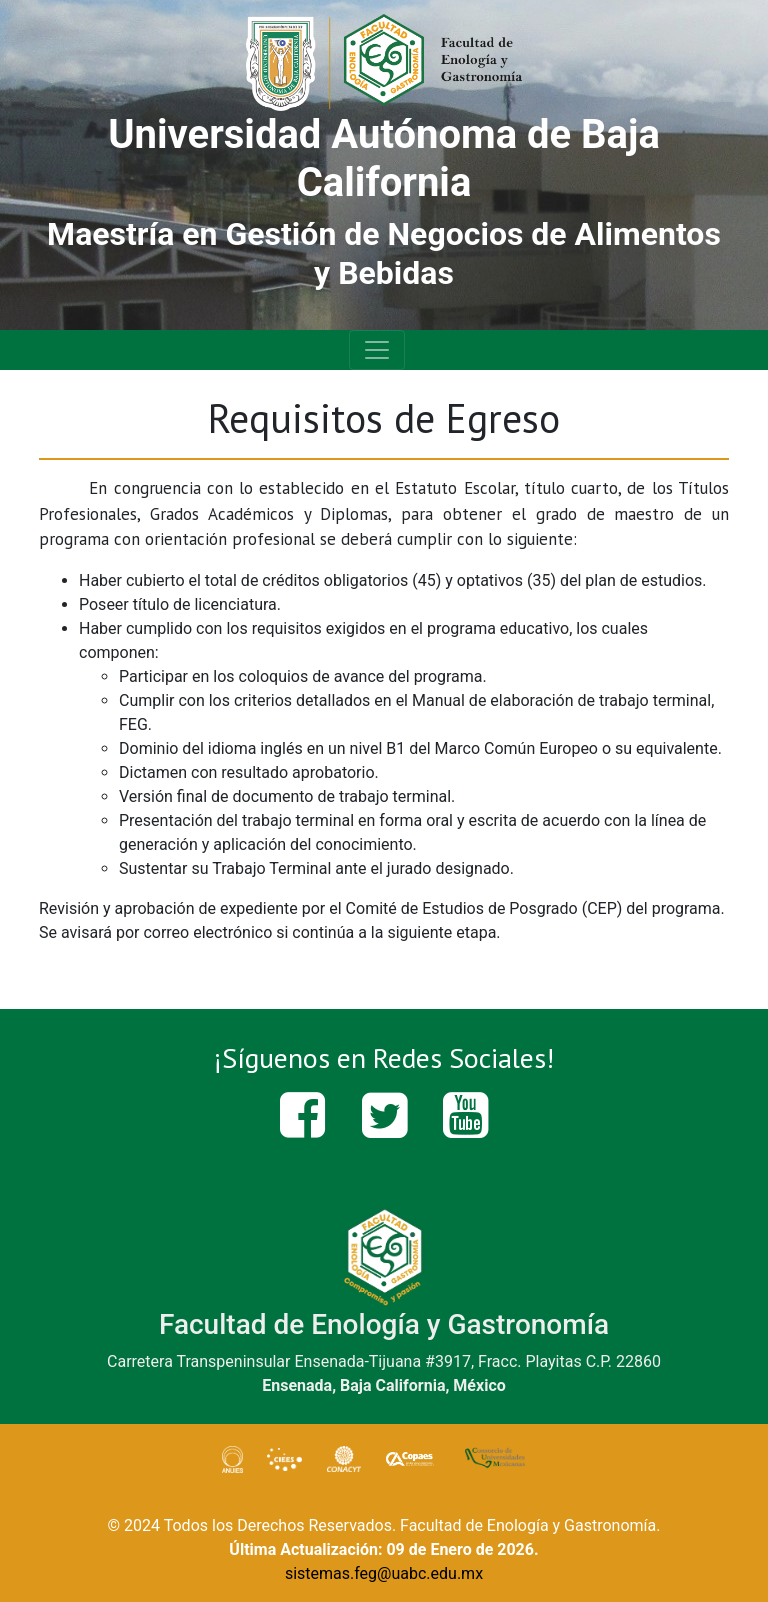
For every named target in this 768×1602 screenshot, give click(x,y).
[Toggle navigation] (377, 350)
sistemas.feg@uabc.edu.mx (384, 1573)
